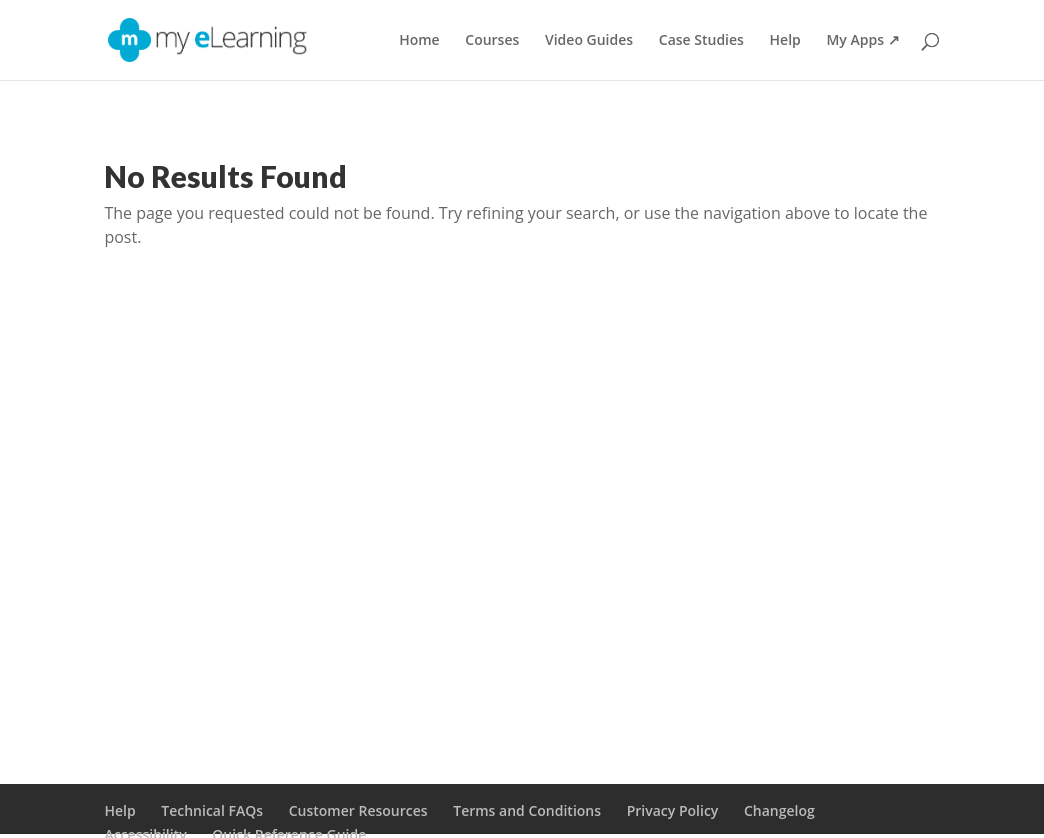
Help (785, 41)
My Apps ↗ (862, 41)
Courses (492, 41)
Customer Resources (358, 810)
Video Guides (589, 41)
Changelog (779, 810)
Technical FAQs (212, 810)
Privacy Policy (673, 810)
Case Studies (701, 41)
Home (419, 41)
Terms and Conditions (527, 810)
